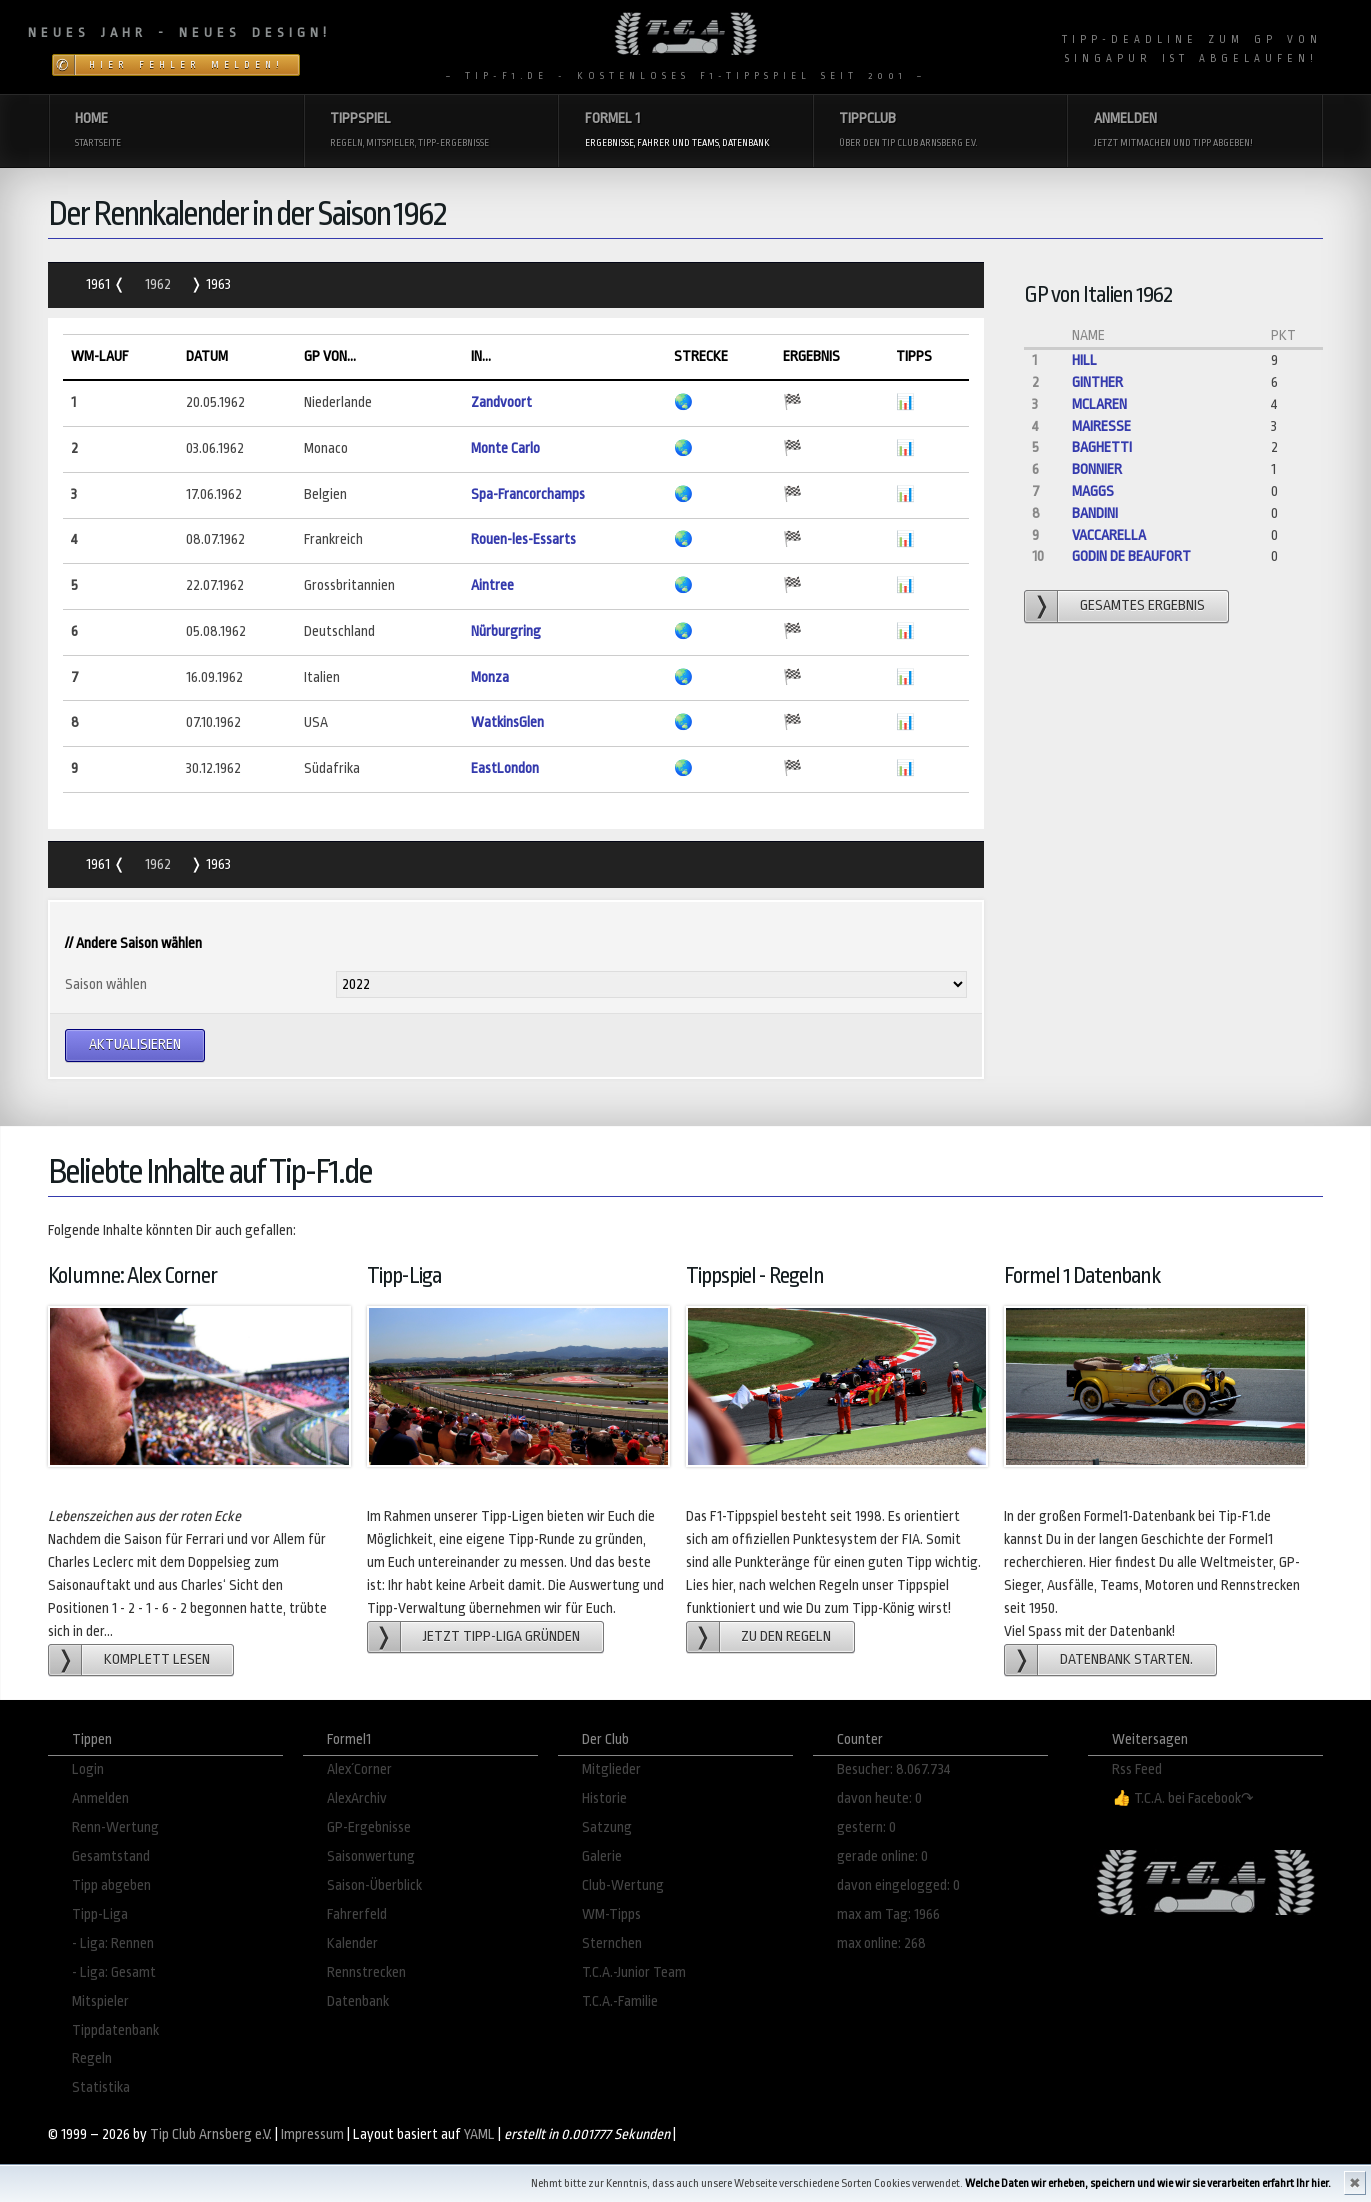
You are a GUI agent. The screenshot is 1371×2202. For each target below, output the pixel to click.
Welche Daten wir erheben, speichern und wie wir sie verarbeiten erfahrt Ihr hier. (1148, 2183)
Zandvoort (501, 402)
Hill (1084, 360)
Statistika (101, 2087)
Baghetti (1102, 447)
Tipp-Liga (100, 1914)
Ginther (1097, 382)
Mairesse (1101, 426)
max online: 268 (881, 1943)
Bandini (1095, 513)
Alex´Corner (359, 1769)
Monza (490, 677)
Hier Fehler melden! (186, 65)
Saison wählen (106, 984)
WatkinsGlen (507, 722)
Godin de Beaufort (1131, 556)
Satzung (607, 1827)
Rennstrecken (366, 1972)
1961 (99, 284)
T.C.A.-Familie (620, 2001)
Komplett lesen (157, 1659)
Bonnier (1097, 469)
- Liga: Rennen (113, 1943)
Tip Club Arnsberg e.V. (211, 2134)
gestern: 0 (866, 1827)
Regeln (92, 2058)
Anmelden (100, 1798)
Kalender (352, 1943)
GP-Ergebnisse (369, 1827)
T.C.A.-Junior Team (634, 1972)
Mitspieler (100, 2001)
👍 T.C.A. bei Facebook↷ (1183, 1798)
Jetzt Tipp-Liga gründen (501, 1636)
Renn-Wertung (115, 1827)
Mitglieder (611, 1769)
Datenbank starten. (1126, 1659)
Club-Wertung (623, 1885)
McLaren (1099, 404)
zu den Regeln (786, 1636)
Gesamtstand (111, 1856)
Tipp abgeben (111, 1885)
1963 (217, 284)
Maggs (1093, 491)
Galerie (602, 1856)
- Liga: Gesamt (114, 1972)
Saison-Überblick (374, 1885)
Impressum (312, 2134)
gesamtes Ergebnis (1142, 605)
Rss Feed (1137, 1769)
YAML (479, 2134)
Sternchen (612, 1943)
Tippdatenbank (115, 2030)
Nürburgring (506, 631)
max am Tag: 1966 (888, 1914)
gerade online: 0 (882, 1856)
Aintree (492, 585)
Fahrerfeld (357, 1914)
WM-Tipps (611, 1914)
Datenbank (358, 2001)
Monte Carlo (505, 448)
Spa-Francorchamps (528, 494)
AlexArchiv (357, 1798)
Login (88, 1769)
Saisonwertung (371, 1856)
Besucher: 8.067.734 (894, 1769)
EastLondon (505, 768)
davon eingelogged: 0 (898, 1885)
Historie (604, 1798)
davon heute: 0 (879, 1798)
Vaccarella (1109, 535)
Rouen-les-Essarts (523, 539)
